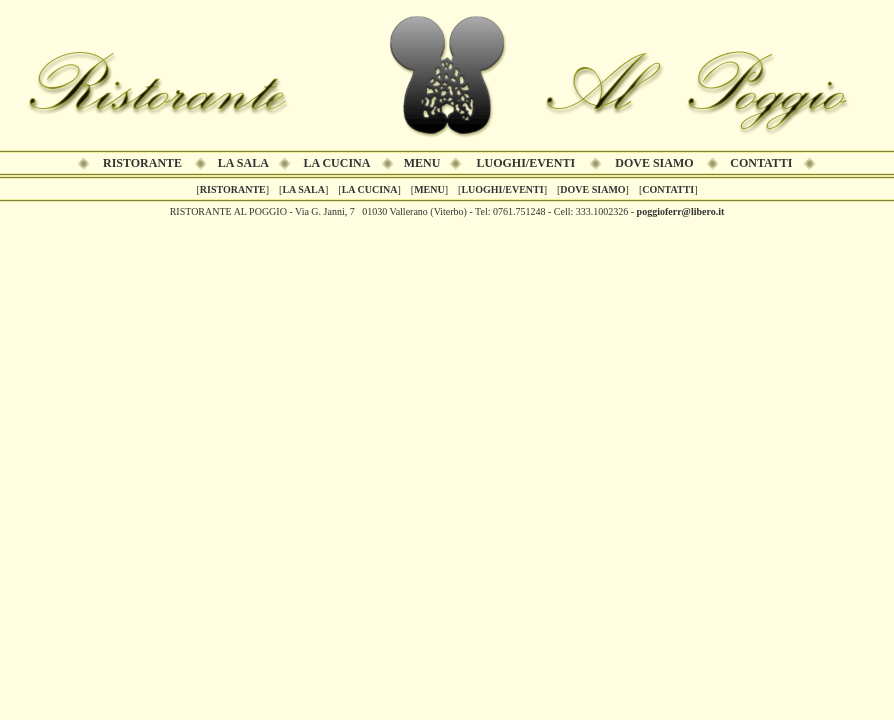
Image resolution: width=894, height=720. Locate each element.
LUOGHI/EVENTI (526, 163)
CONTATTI (761, 163)
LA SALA (243, 163)
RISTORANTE (142, 163)
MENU (422, 163)
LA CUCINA (336, 163)
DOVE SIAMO (654, 163)
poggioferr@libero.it (681, 211)
